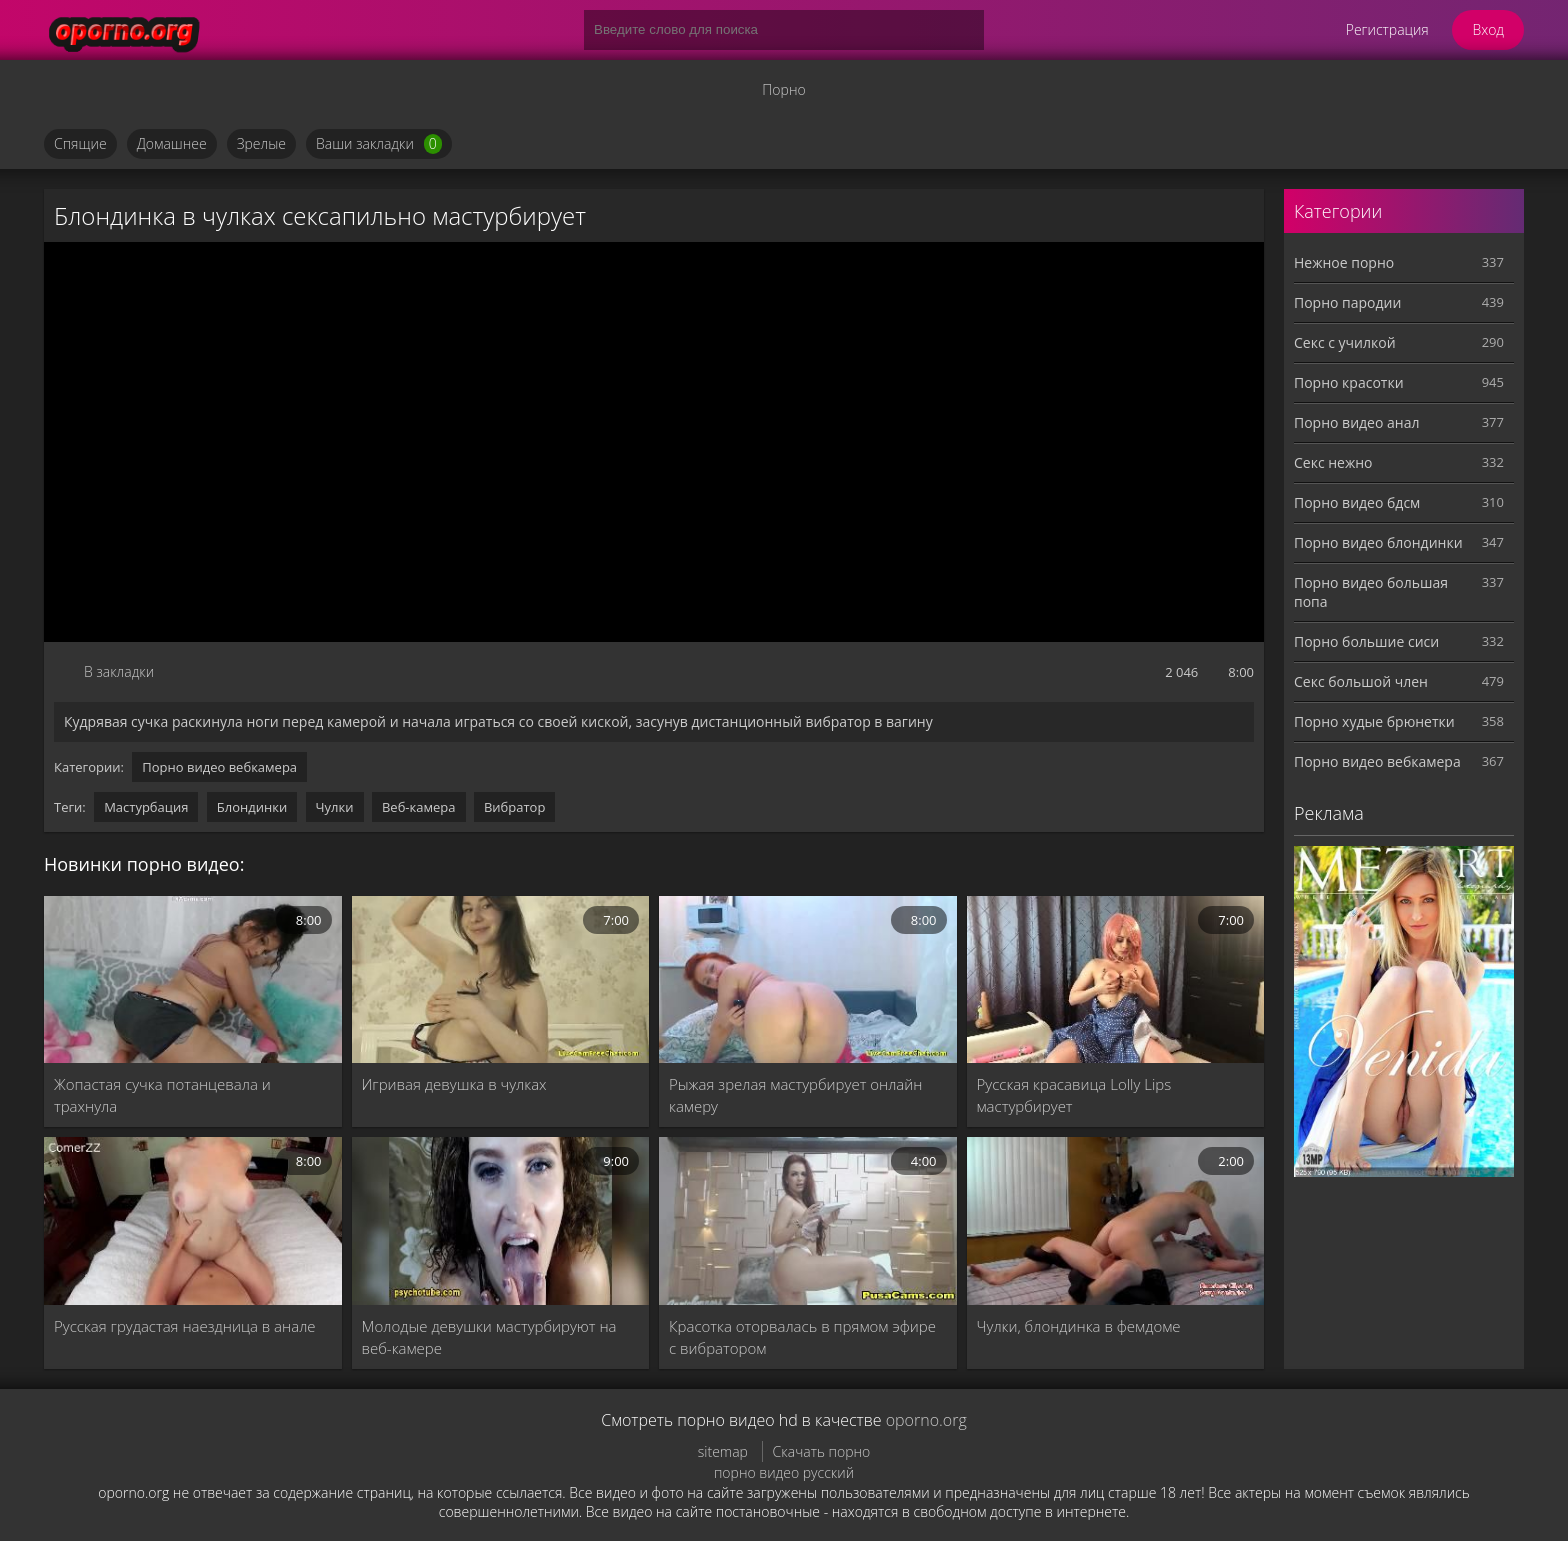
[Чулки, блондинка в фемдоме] (1116, 1220)
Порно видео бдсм (1357, 502)
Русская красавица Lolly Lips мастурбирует (1074, 1095)
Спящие (80, 143)
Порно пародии (1347, 302)
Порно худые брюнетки (1374, 721)
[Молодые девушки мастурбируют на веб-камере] (501, 1220)
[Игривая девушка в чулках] (501, 979)
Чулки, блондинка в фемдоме (1079, 1326)
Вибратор (514, 807)
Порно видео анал (1356, 422)
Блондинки (252, 807)
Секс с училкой (1345, 342)
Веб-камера (419, 807)
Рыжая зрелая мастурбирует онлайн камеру (795, 1095)
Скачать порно (822, 1451)
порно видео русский (784, 1472)
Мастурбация (146, 807)
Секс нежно (1333, 462)
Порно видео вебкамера (219, 767)
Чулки (335, 807)
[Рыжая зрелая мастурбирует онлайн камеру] (808, 979)
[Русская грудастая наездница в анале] (193, 1220)
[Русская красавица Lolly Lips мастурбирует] (1116, 979)
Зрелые (261, 143)
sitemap (723, 1451)
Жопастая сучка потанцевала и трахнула (162, 1095)
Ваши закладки (379, 144)
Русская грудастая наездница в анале (185, 1326)
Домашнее (172, 143)
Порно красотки (1349, 382)
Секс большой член (1361, 681)
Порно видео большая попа (1371, 592)
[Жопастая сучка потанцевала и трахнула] (193, 979)
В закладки (119, 671)
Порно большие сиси (1366, 641)
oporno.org (926, 1420)
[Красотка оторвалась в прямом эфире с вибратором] (808, 1220)
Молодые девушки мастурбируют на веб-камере (489, 1337)
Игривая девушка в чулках (454, 1084)
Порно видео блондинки (1378, 542)
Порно (783, 89)
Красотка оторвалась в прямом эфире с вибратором (802, 1337)
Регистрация (1387, 29)
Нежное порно (1344, 262)
